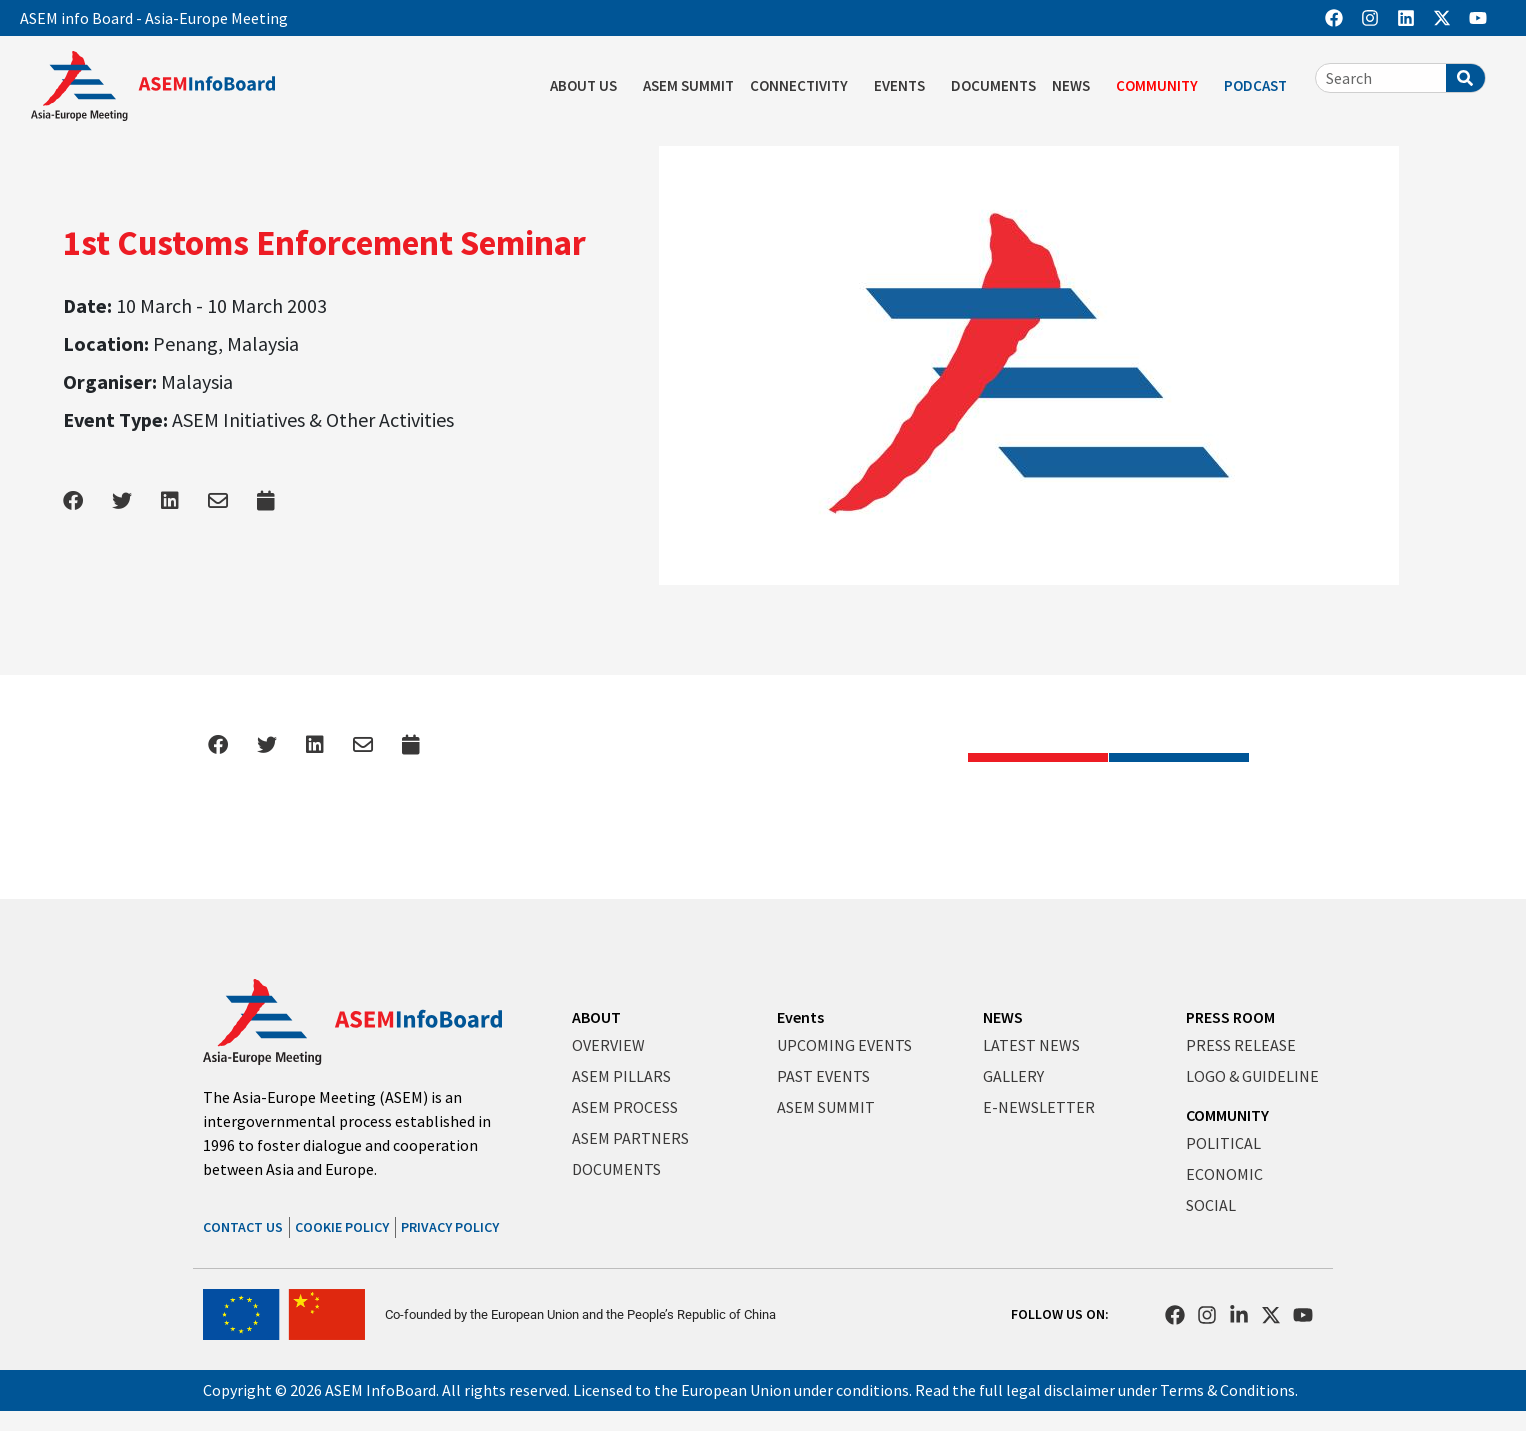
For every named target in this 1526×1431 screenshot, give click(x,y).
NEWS (1076, 86)
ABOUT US (588, 86)
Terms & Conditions (1227, 1390)
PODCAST (1260, 86)
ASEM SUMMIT (688, 85)
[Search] (1465, 78)
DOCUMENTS (993, 85)
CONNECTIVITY (804, 86)
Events (800, 1017)
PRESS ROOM (1230, 1017)
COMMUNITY (1162, 86)
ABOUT (596, 1017)
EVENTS (904, 86)
